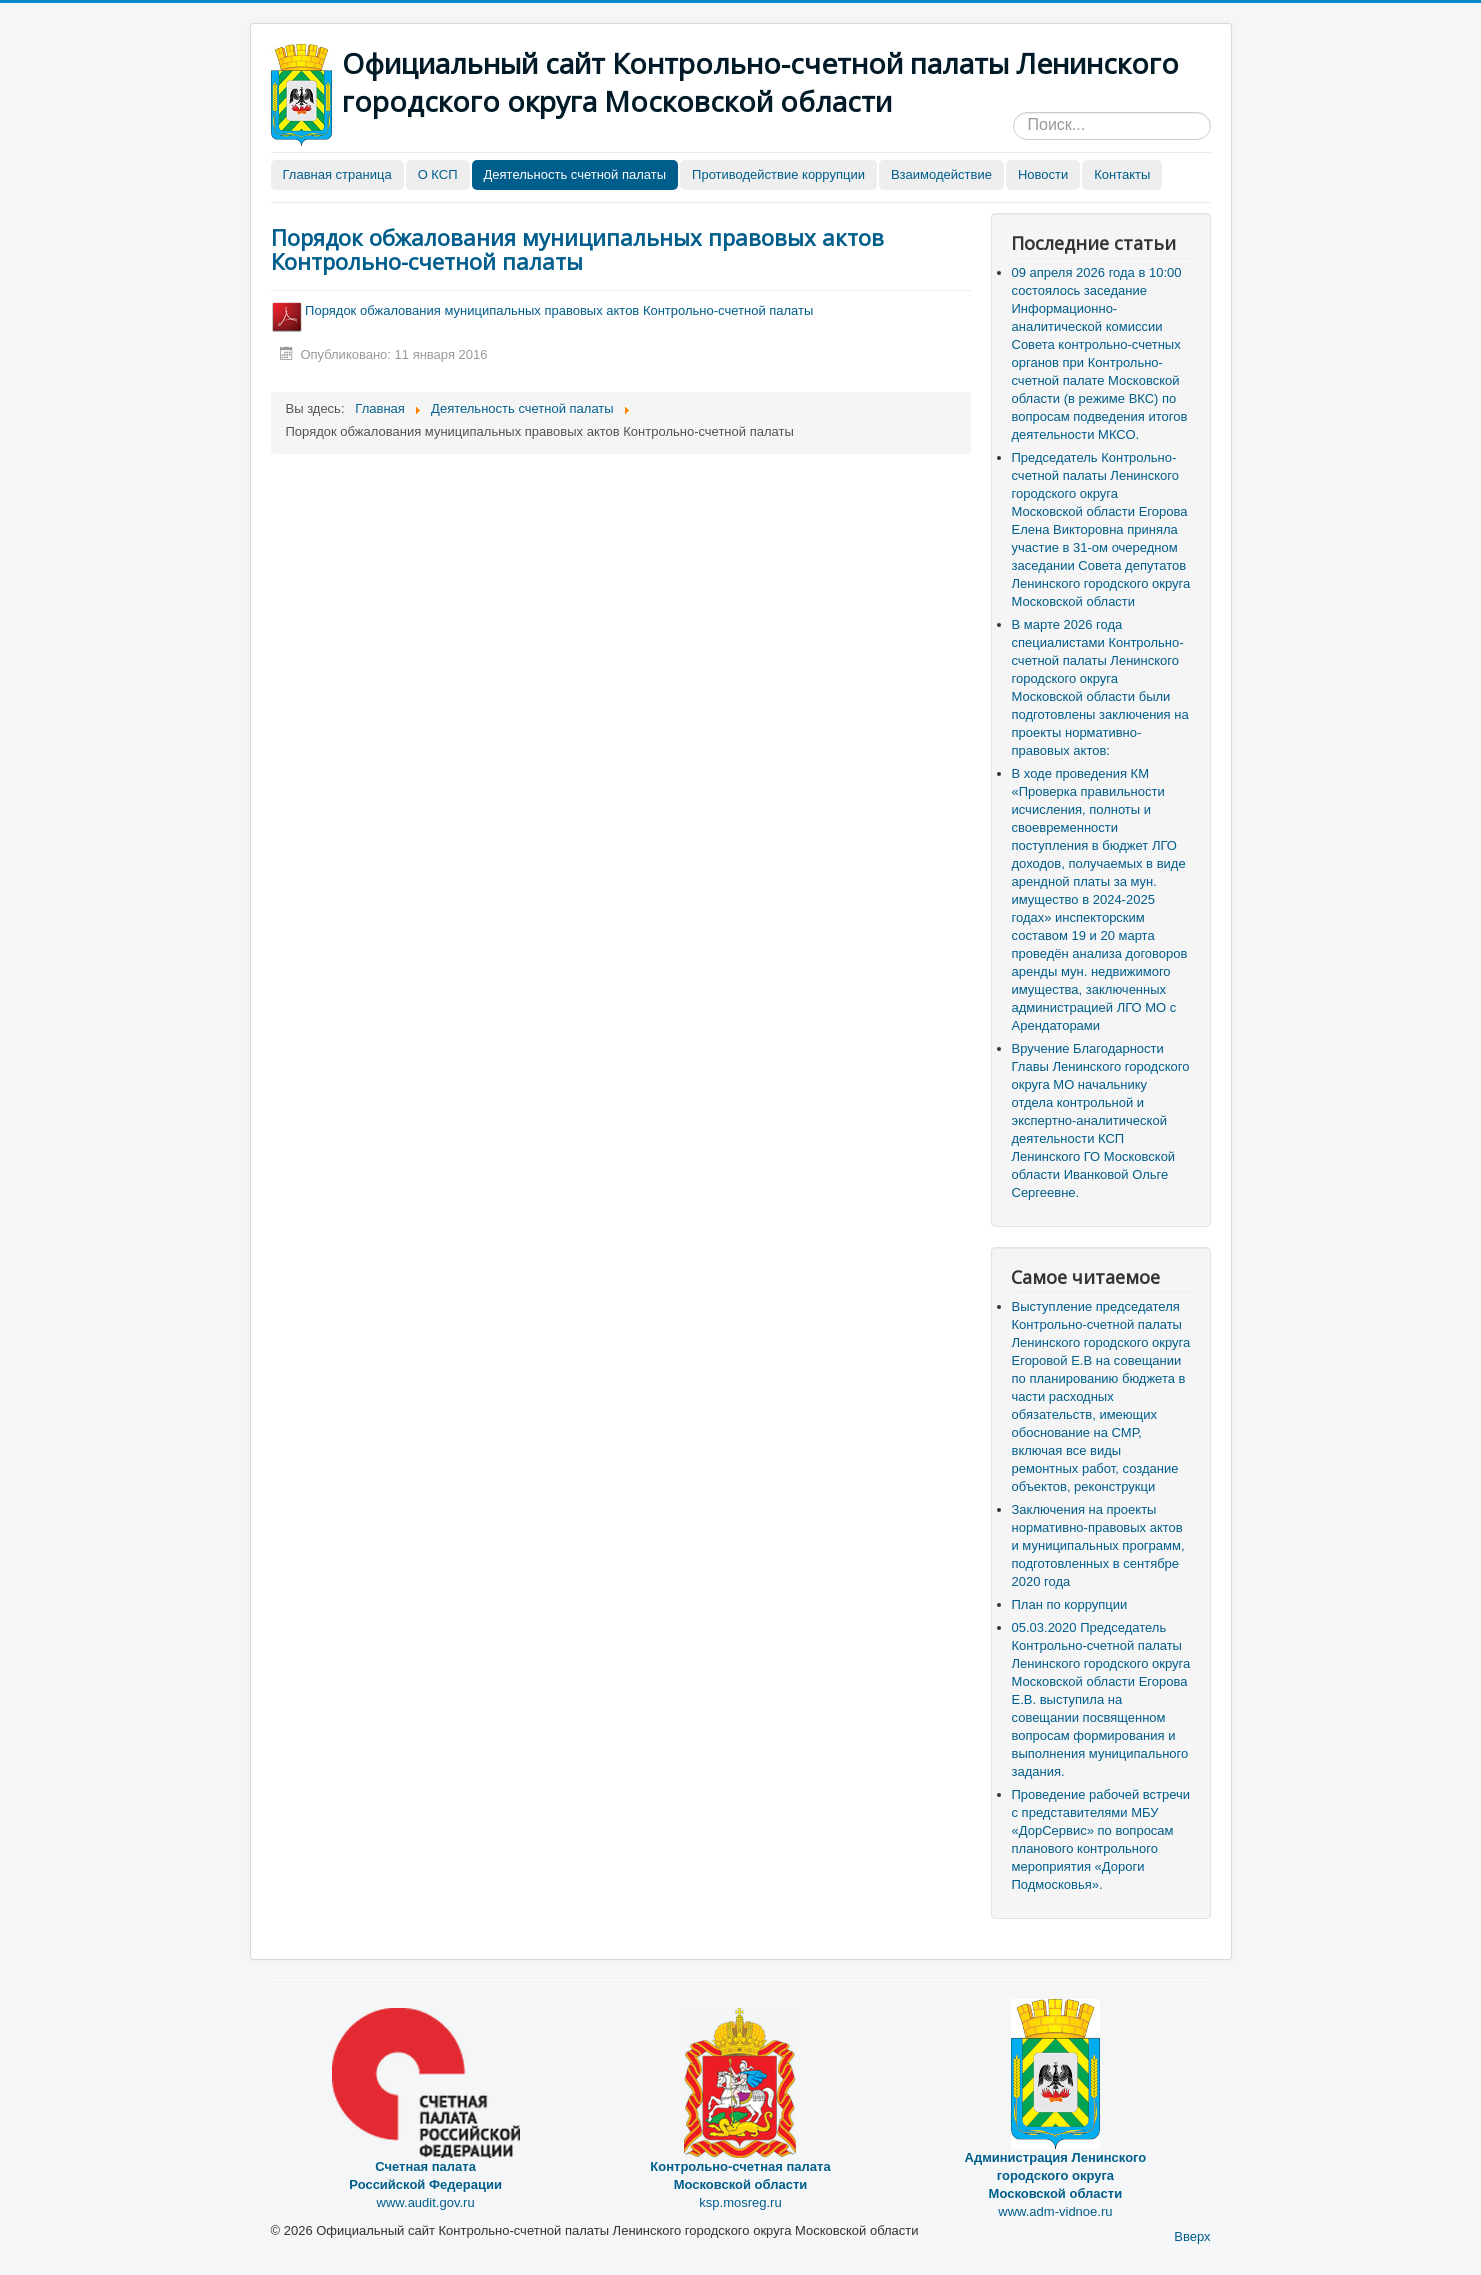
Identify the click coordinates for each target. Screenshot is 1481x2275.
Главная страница (337, 174)
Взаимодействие (941, 174)
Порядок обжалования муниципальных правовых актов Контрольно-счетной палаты (577, 249)
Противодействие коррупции (778, 174)
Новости (1043, 174)
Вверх (1192, 2236)
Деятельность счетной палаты (575, 174)
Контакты (1122, 174)
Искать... (1013, 112)
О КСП (438, 174)
